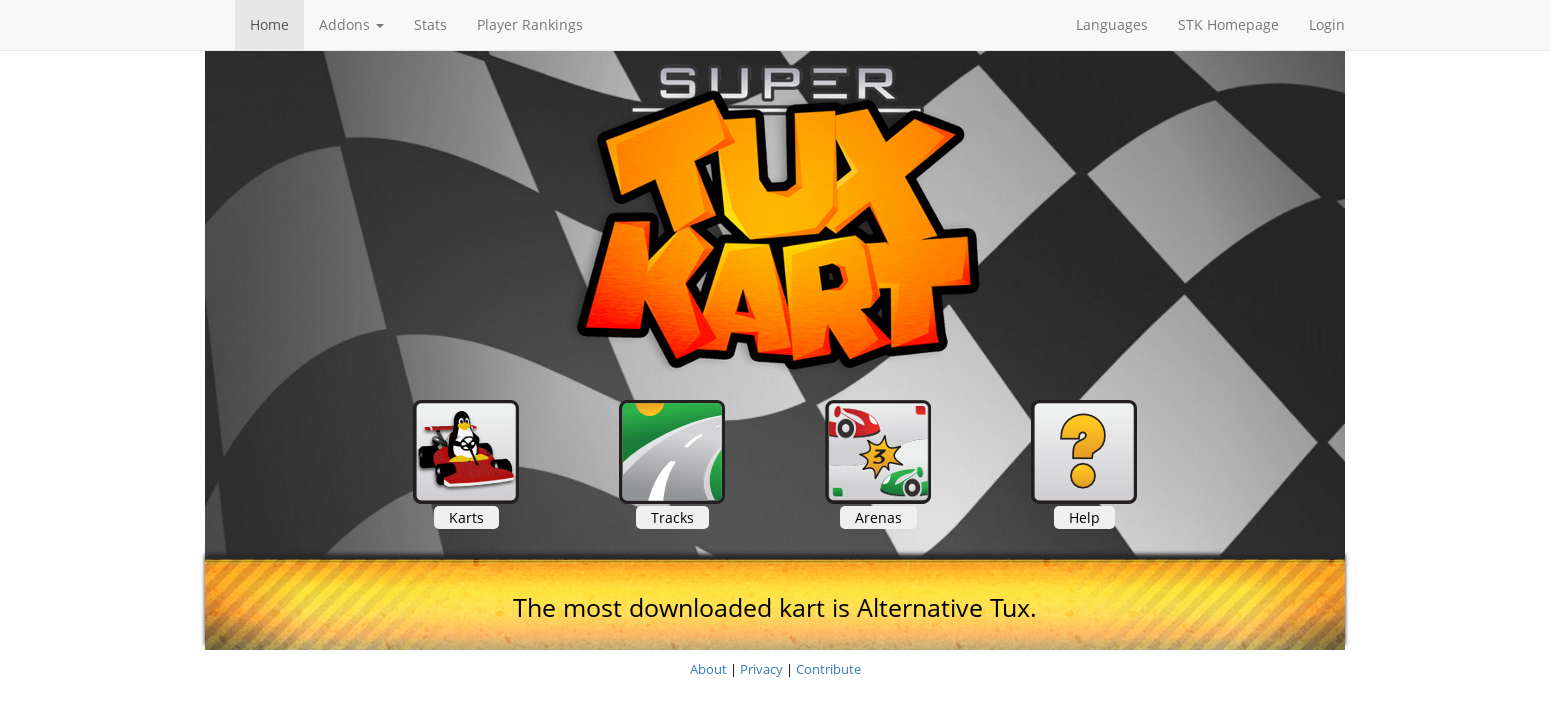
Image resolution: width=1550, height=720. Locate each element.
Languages (1112, 24)
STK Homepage (1228, 24)
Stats (430, 24)
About (708, 669)
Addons (351, 24)
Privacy (761, 669)
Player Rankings (530, 24)
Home (269, 24)
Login (1327, 24)
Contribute (828, 669)
